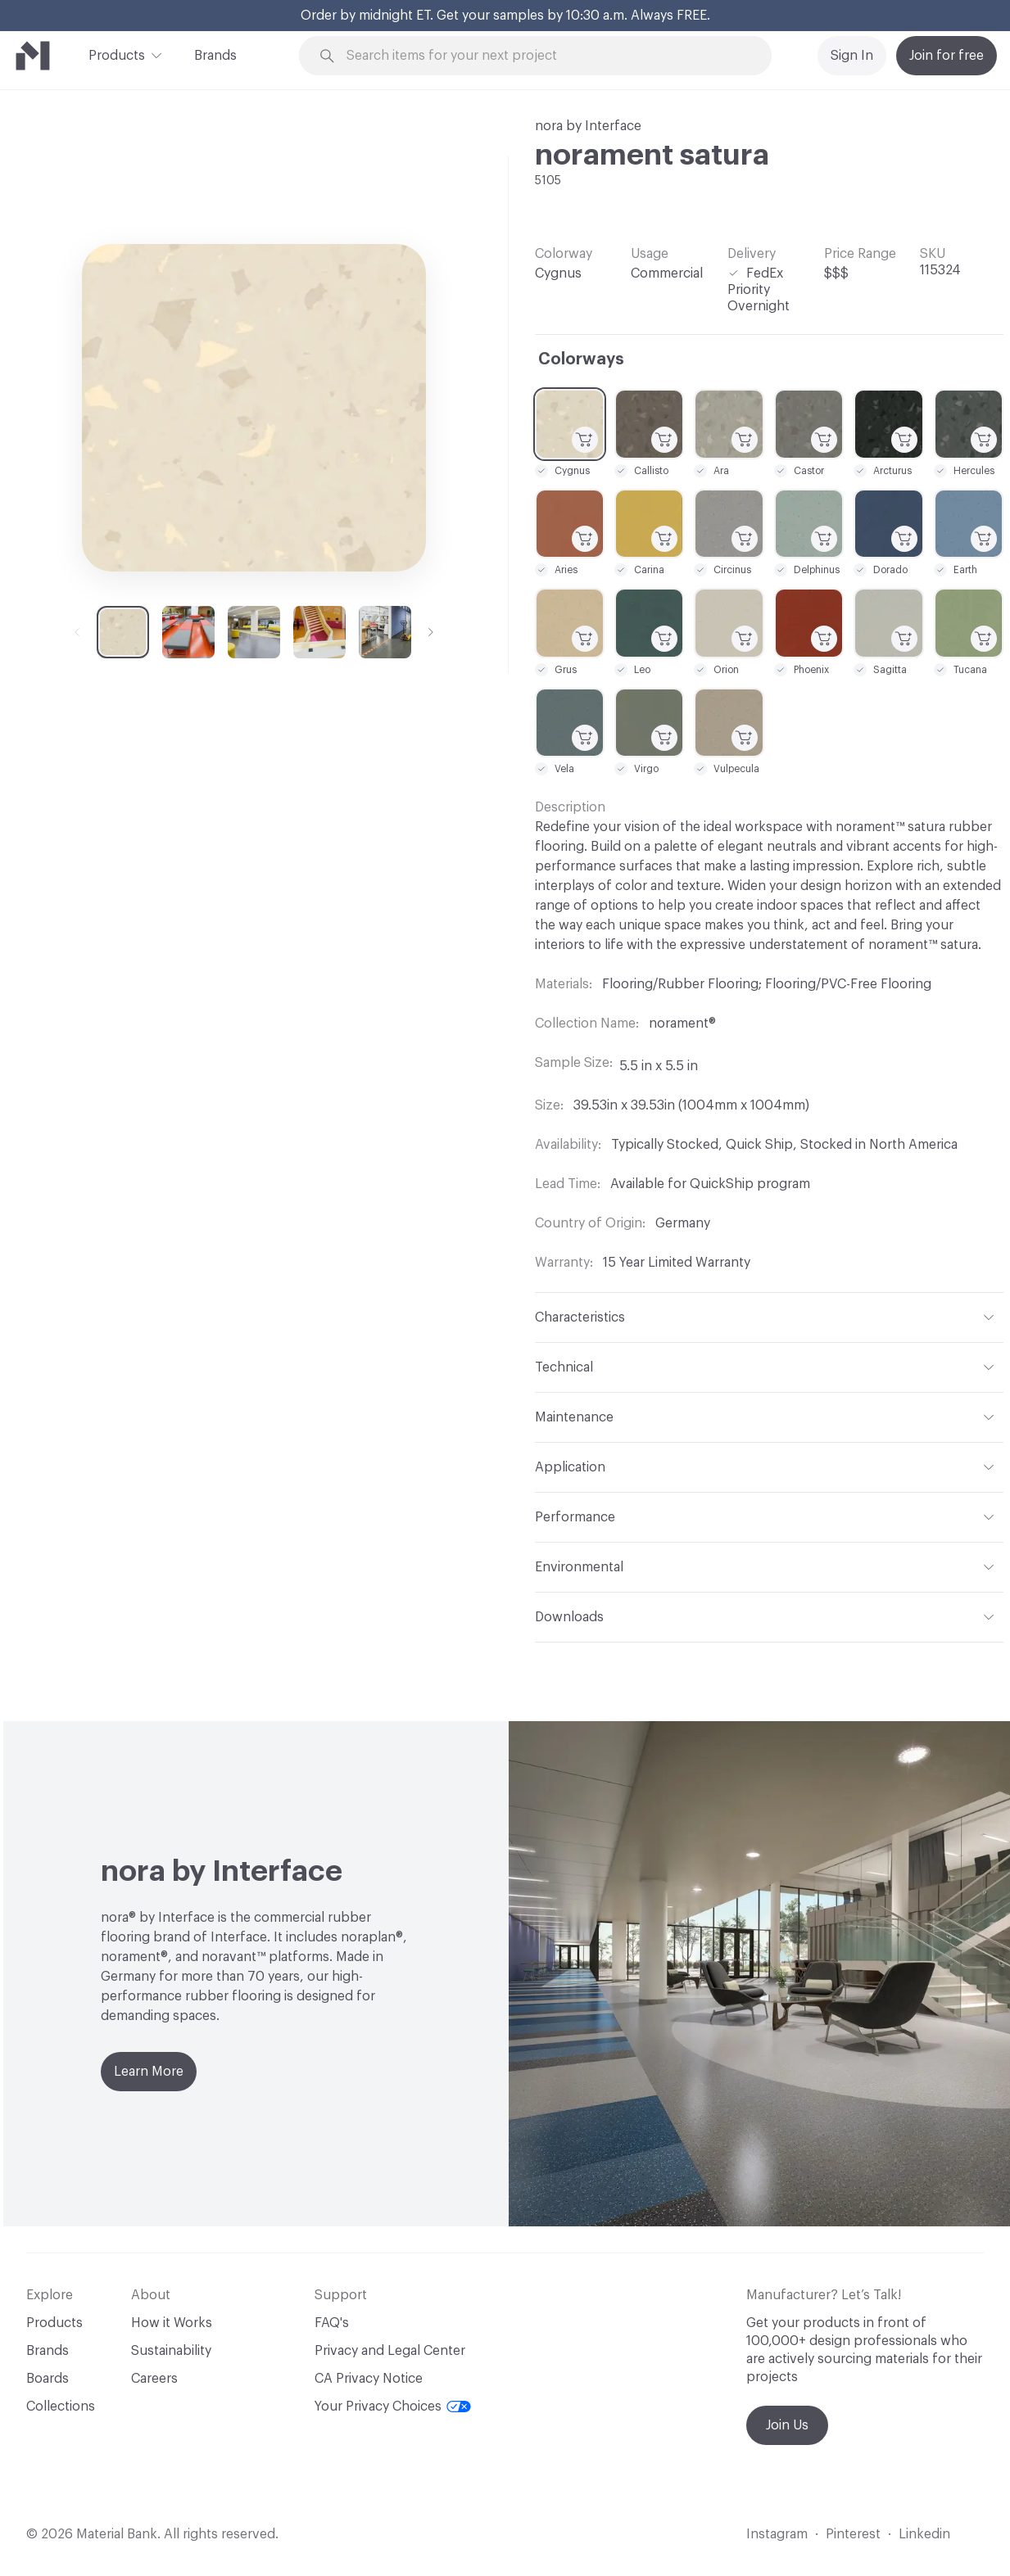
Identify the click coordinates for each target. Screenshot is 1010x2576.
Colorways (581, 359)
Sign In (852, 55)
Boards (47, 2378)
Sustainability (171, 2350)
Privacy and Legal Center (390, 2350)
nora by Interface (588, 126)
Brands (215, 55)
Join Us (787, 2425)
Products (116, 54)
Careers (154, 2378)
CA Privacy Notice (369, 2378)
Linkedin (924, 2534)
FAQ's (332, 2323)
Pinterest (853, 2534)
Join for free (946, 55)
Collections (60, 2406)
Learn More (148, 2071)
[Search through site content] (544, 56)
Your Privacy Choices (393, 2406)
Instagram (777, 2534)
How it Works (171, 2323)
